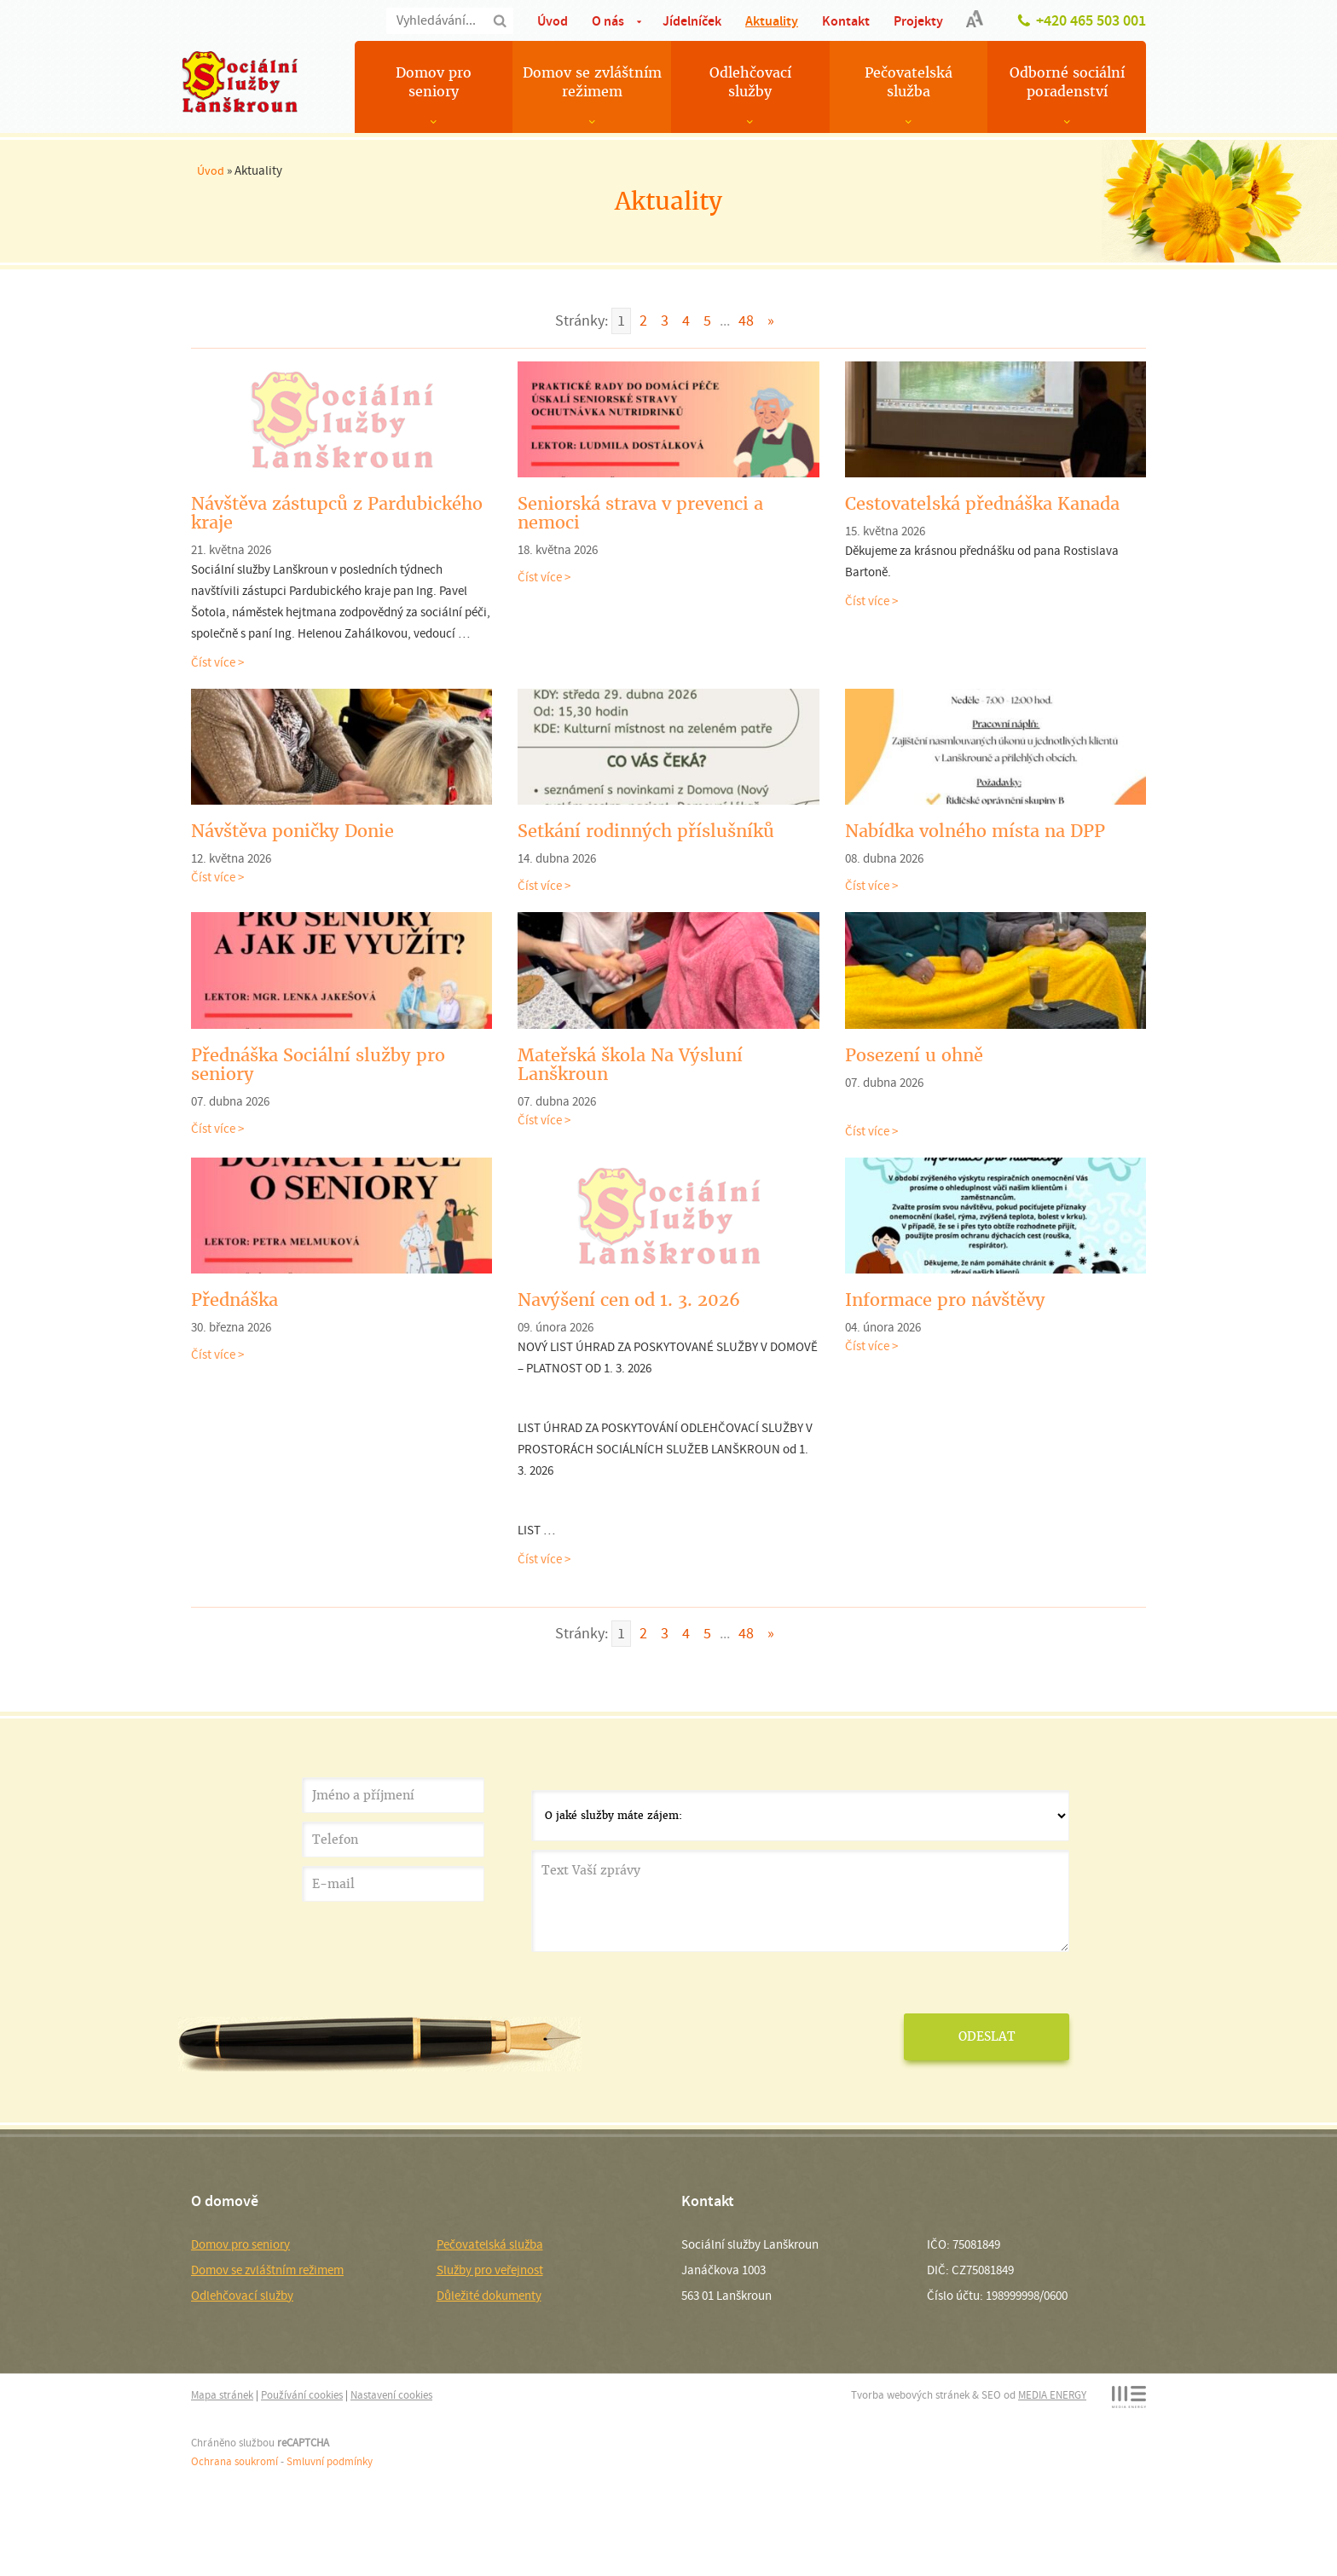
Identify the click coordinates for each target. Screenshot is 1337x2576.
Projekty (918, 21)
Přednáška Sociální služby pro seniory (318, 1064)
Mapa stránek (222, 2395)
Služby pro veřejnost (490, 2270)
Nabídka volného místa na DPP (975, 831)
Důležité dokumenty (489, 2295)
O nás (608, 21)
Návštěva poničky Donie (292, 831)
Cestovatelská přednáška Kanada (982, 504)
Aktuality (771, 21)
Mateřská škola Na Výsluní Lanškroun (630, 1064)
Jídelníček (692, 21)
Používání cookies (302, 2395)
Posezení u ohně (914, 1055)
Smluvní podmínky (329, 2461)
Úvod (552, 21)
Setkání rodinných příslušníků (646, 831)
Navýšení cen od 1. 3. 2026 (629, 1300)
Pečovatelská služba (908, 82)
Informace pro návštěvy (945, 1300)
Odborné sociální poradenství (1067, 82)
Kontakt (846, 21)
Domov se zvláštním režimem (592, 82)
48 (746, 321)
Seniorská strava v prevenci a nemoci (640, 513)
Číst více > (217, 662)
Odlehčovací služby (750, 82)
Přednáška (234, 1300)
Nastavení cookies (391, 2395)
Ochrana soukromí (234, 2461)
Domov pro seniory (434, 82)
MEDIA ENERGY (1052, 2395)
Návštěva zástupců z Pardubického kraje (337, 513)
